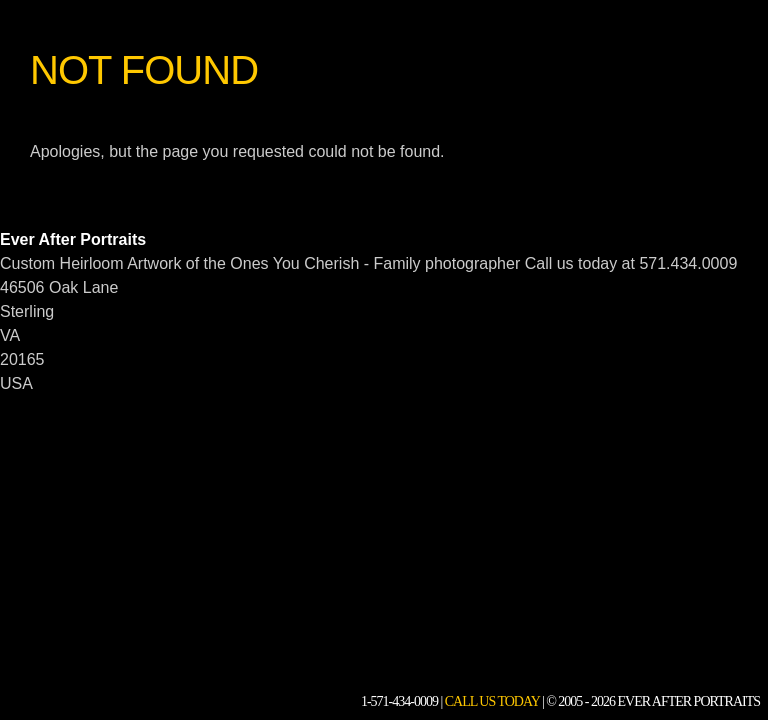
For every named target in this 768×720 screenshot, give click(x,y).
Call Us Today (492, 701)
